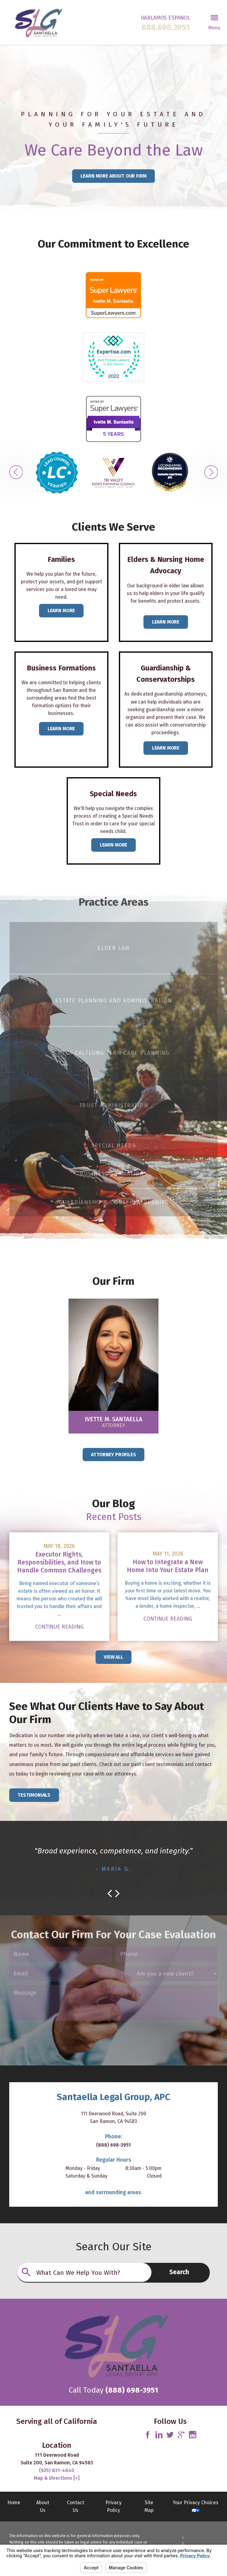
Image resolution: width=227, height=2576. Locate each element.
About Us (42, 2506)
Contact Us (75, 2506)
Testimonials (34, 1795)
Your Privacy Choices (195, 2506)
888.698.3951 (165, 28)
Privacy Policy (113, 2506)
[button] (214, 22)
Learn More (61, 610)
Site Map (149, 2506)
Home (13, 2502)
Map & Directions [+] (57, 2478)
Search (179, 2272)
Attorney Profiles (113, 1454)
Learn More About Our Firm (113, 176)
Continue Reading (59, 1627)
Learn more (61, 728)
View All (113, 1657)
